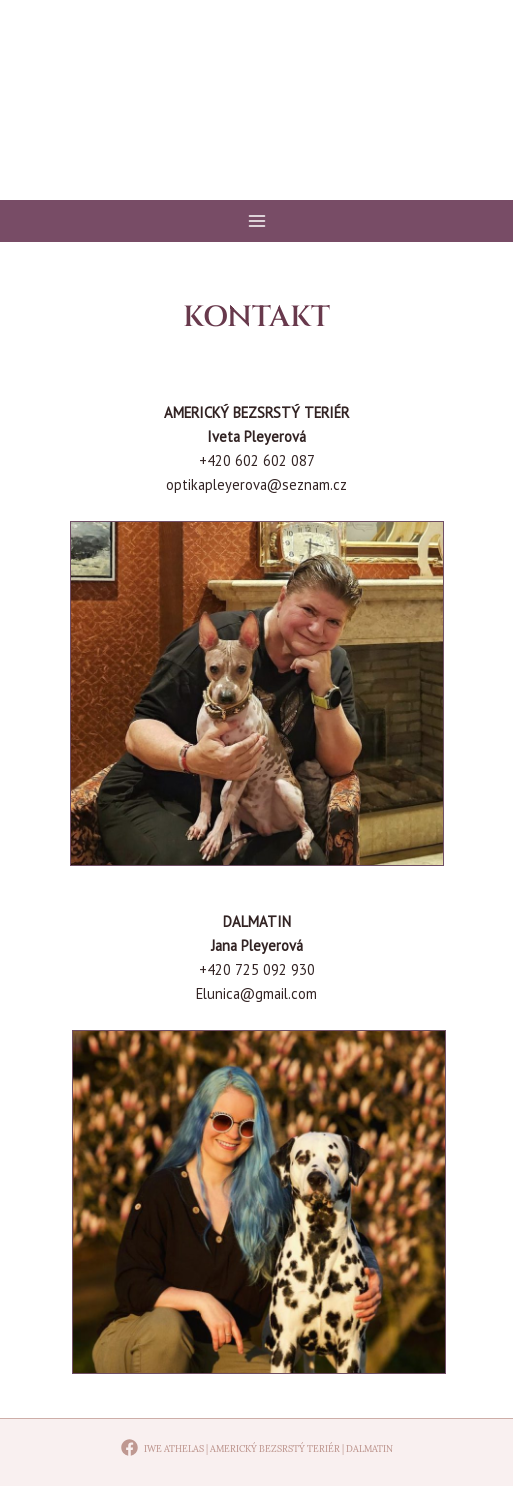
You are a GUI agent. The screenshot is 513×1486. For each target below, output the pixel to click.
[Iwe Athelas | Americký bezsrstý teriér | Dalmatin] (256, 1447)
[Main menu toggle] (257, 221)
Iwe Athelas (257, 119)
